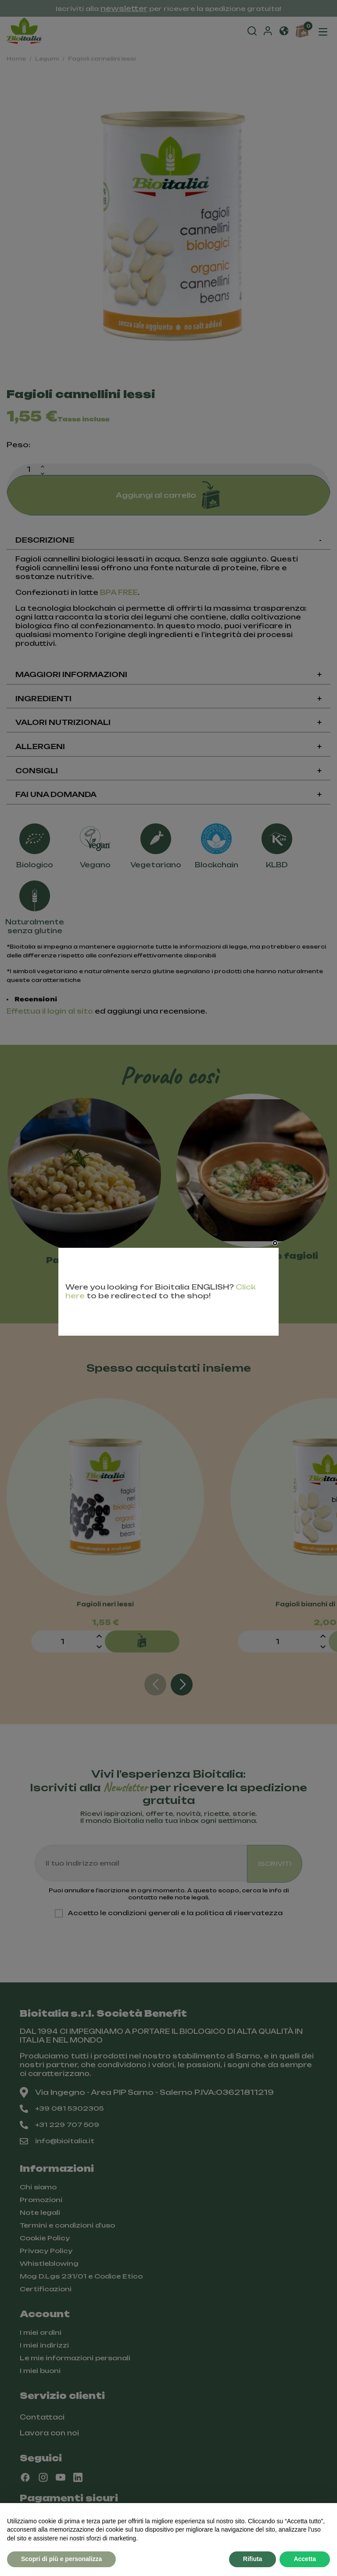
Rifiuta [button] (252, 2558)
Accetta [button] (305, 2558)
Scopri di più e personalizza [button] (61, 2558)
